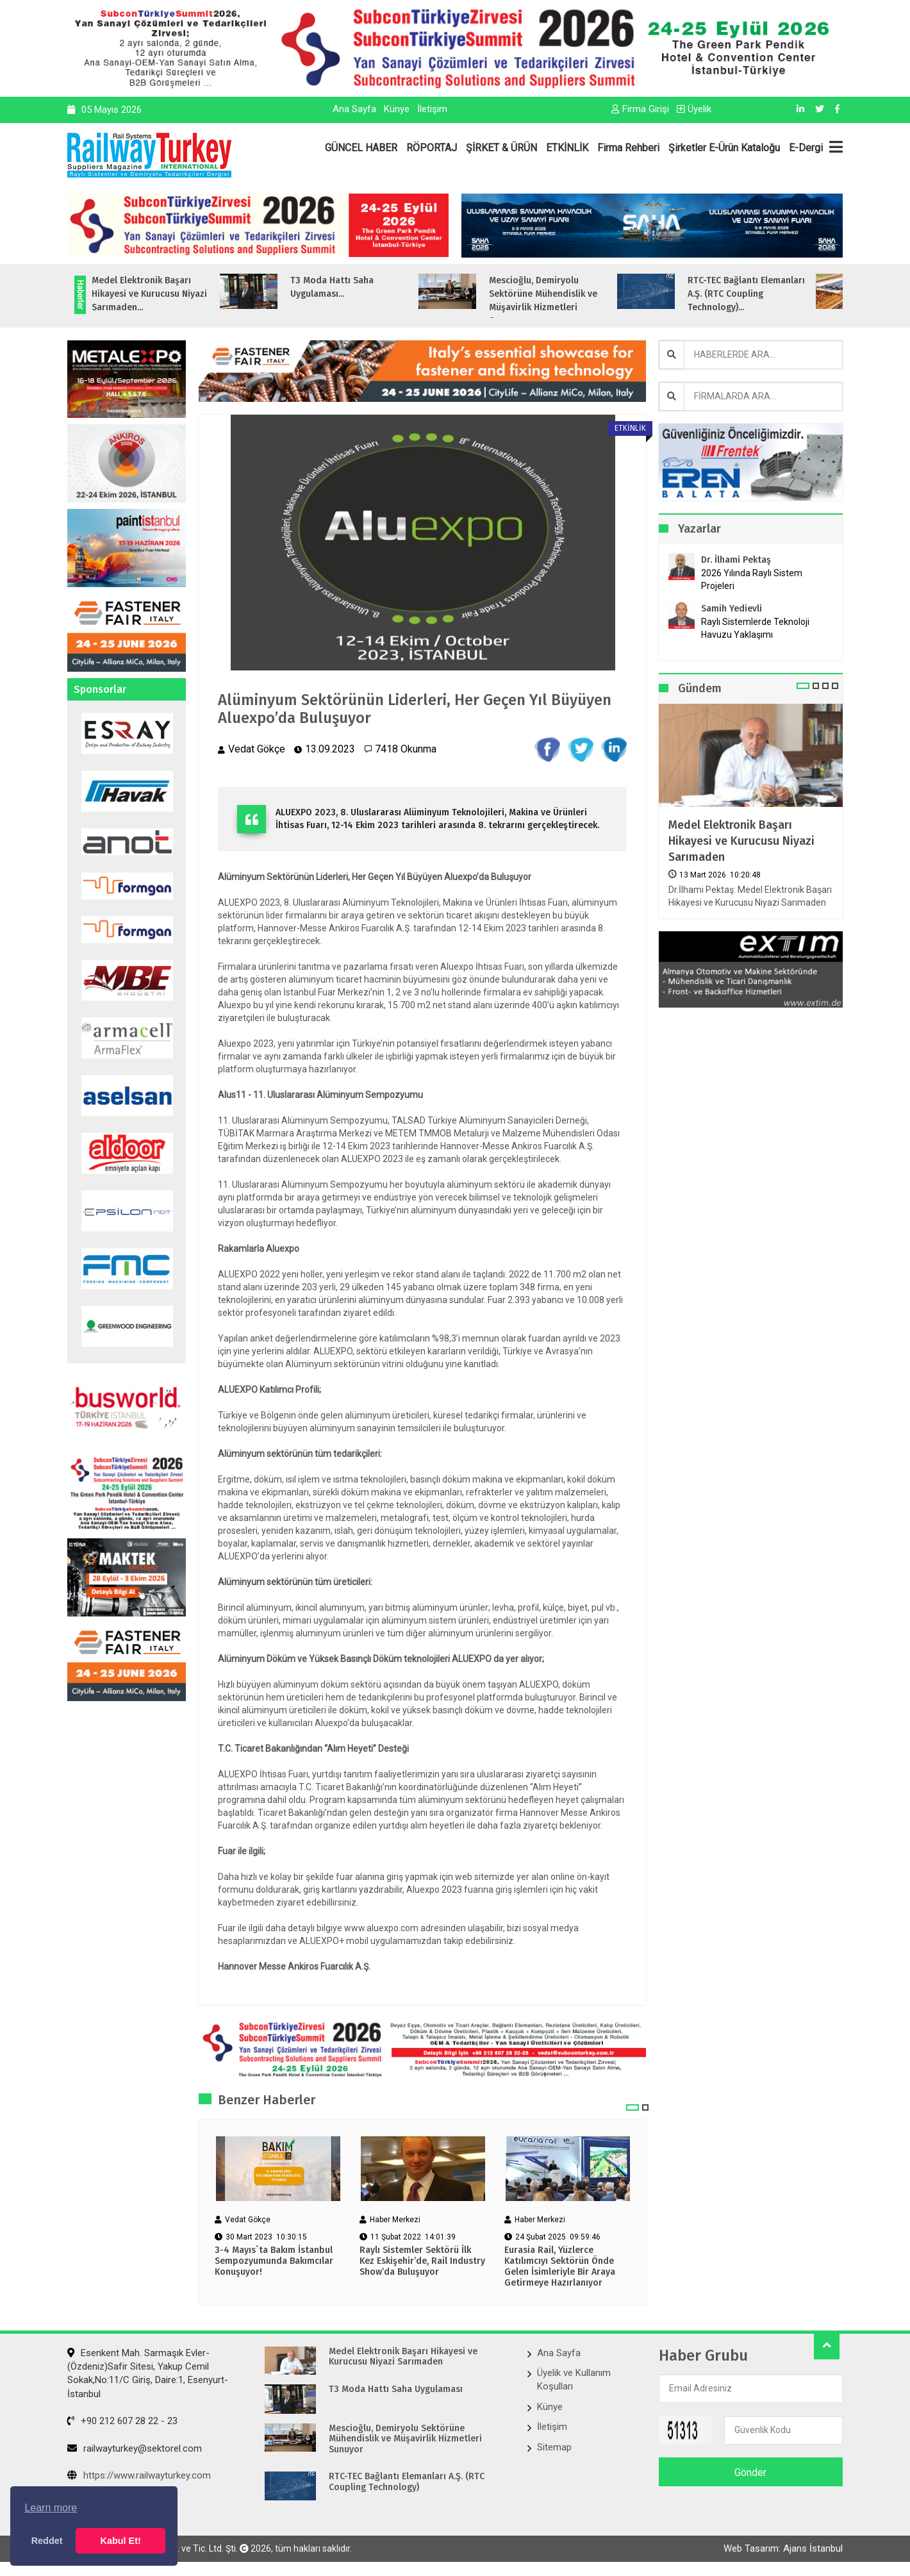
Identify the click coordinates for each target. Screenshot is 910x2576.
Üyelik (694, 109)
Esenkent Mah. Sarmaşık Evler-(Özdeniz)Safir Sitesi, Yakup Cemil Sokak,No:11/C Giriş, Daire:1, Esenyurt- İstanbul (147, 2373)
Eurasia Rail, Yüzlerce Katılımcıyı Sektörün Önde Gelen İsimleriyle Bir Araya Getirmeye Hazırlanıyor (559, 2266)
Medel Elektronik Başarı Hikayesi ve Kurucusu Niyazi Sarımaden (741, 841)
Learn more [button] (50, 2507)
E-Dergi (806, 148)
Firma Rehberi (628, 148)
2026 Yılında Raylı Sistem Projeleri (751, 579)
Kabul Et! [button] (121, 2541)
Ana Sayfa (354, 109)
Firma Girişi (640, 109)
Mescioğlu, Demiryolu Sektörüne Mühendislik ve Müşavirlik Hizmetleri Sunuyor (405, 2439)
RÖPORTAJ (431, 148)
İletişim (432, 109)
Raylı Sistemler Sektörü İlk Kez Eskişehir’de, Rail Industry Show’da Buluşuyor (422, 2261)
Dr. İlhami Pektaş (736, 559)
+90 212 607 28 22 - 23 (122, 2421)
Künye (397, 109)
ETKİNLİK (567, 148)
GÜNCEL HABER (361, 148)
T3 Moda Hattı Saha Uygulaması (396, 2389)
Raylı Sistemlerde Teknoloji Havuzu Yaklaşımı (755, 628)
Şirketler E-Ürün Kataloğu (724, 148)
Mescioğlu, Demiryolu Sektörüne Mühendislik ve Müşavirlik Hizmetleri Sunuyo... (572, 300)
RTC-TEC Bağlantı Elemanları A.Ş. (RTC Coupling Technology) (406, 2482)
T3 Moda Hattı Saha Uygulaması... (361, 287)
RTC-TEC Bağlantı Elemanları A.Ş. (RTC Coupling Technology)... (775, 294)
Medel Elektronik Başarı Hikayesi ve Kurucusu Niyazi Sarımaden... (178, 294)
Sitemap (554, 2447)
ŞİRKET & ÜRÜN (501, 148)
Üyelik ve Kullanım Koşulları (574, 2379)
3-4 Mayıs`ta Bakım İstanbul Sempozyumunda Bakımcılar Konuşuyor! (274, 2261)
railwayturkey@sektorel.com (134, 2448)
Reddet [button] (47, 2541)
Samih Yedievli (731, 608)
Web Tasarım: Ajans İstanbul (783, 2548)
